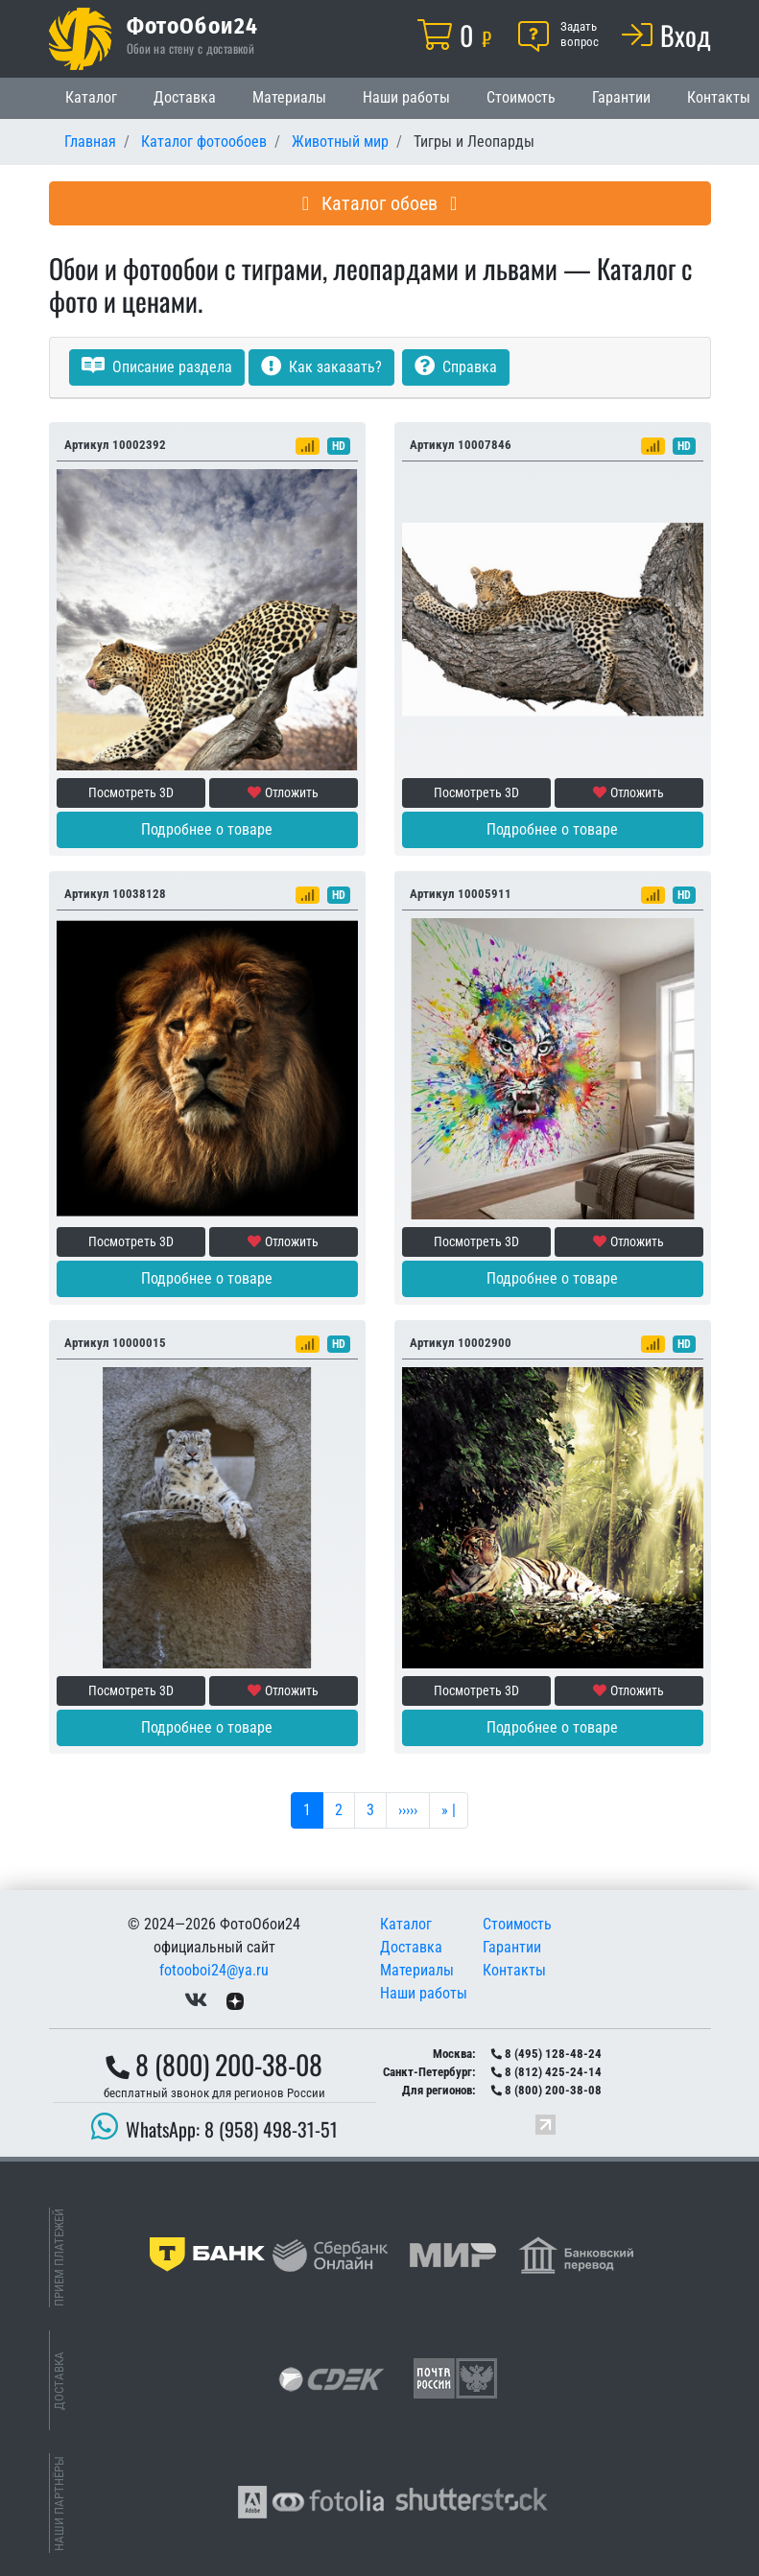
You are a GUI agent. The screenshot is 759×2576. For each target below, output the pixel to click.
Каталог (91, 97)
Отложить (283, 792)
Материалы (289, 97)
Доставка (185, 97)
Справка (456, 367)
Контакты (514, 1970)
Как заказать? (321, 367)
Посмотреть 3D (131, 792)
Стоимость (521, 97)
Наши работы (406, 97)
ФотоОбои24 (193, 24)
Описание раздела (157, 367)
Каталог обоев (380, 203)
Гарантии (621, 97)
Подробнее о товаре (207, 829)
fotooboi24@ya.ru (214, 1970)
